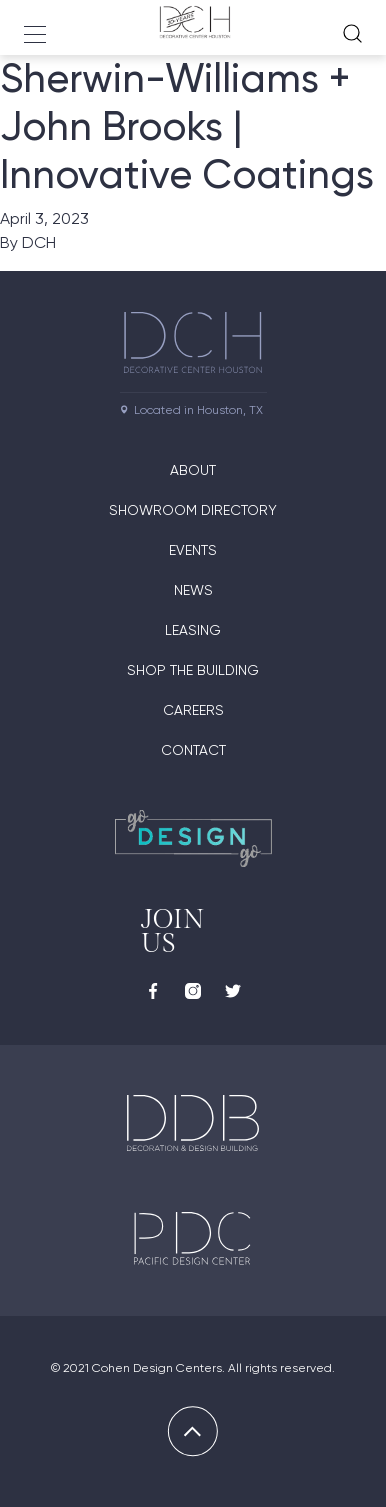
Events (193, 550)
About (193, 470)
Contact (193, 750)
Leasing (193, 630)
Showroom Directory (193, 510)
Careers (193, 710)
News (193, 590)
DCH (39, 242)
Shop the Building (193, 670)
